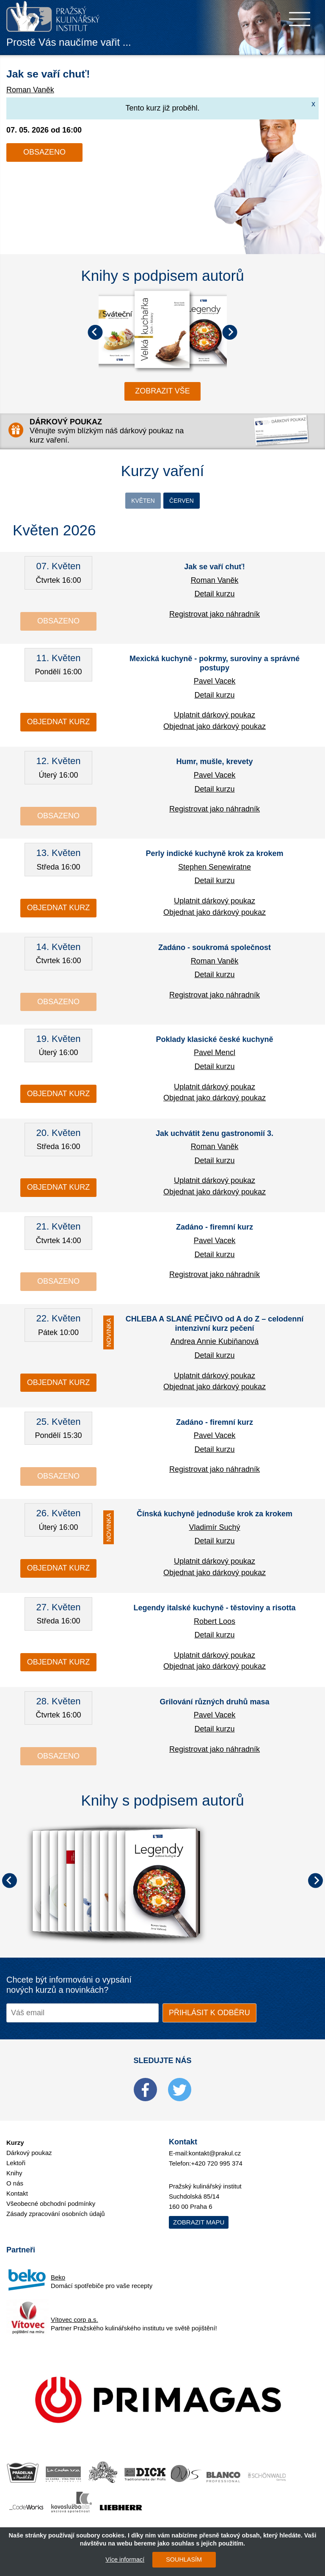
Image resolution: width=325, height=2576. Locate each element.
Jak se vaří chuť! (65, 72)
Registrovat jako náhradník (214, 616)
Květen (139, 501)
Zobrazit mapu (198, 2224)
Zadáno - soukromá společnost (214, 949)
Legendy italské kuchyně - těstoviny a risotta (214, 1610)
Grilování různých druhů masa (214, 1704)
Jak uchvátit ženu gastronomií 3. (214, 1135)
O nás (14, 2185)
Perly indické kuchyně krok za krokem (214, 855)
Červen (185, 501)
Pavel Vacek (215, 683)
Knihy (14, 2175)
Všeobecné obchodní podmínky (50, 2205)
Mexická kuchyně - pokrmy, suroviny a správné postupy (214, 665)
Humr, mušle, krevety (214, 763)
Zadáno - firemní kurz (214, 1229)
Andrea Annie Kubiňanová (215, 1343)
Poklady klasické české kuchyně (214, 1041)
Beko (58, 2279)
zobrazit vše (162, 391)
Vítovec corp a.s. (74, 2321)
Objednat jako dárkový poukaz (214, 728)
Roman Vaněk (30, 90)
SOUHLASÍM (180, 2559)
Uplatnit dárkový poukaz (214, 717)
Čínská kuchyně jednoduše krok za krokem (214, 1516)
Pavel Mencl (214, 1054)
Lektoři (15, 2165)
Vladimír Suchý (214, 1529)
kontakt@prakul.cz (215, 2155)
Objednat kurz (58, 724)
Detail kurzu (214, 596)
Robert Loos (214, 1623)
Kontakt (17, 2195)
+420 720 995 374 (216, 2165)
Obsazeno (44, 152)
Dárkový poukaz (29, 2154)
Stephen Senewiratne (214, 869)
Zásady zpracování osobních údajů (55, 2215)
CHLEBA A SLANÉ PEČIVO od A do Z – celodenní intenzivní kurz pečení (215, 1326)
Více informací (120, 2559)
